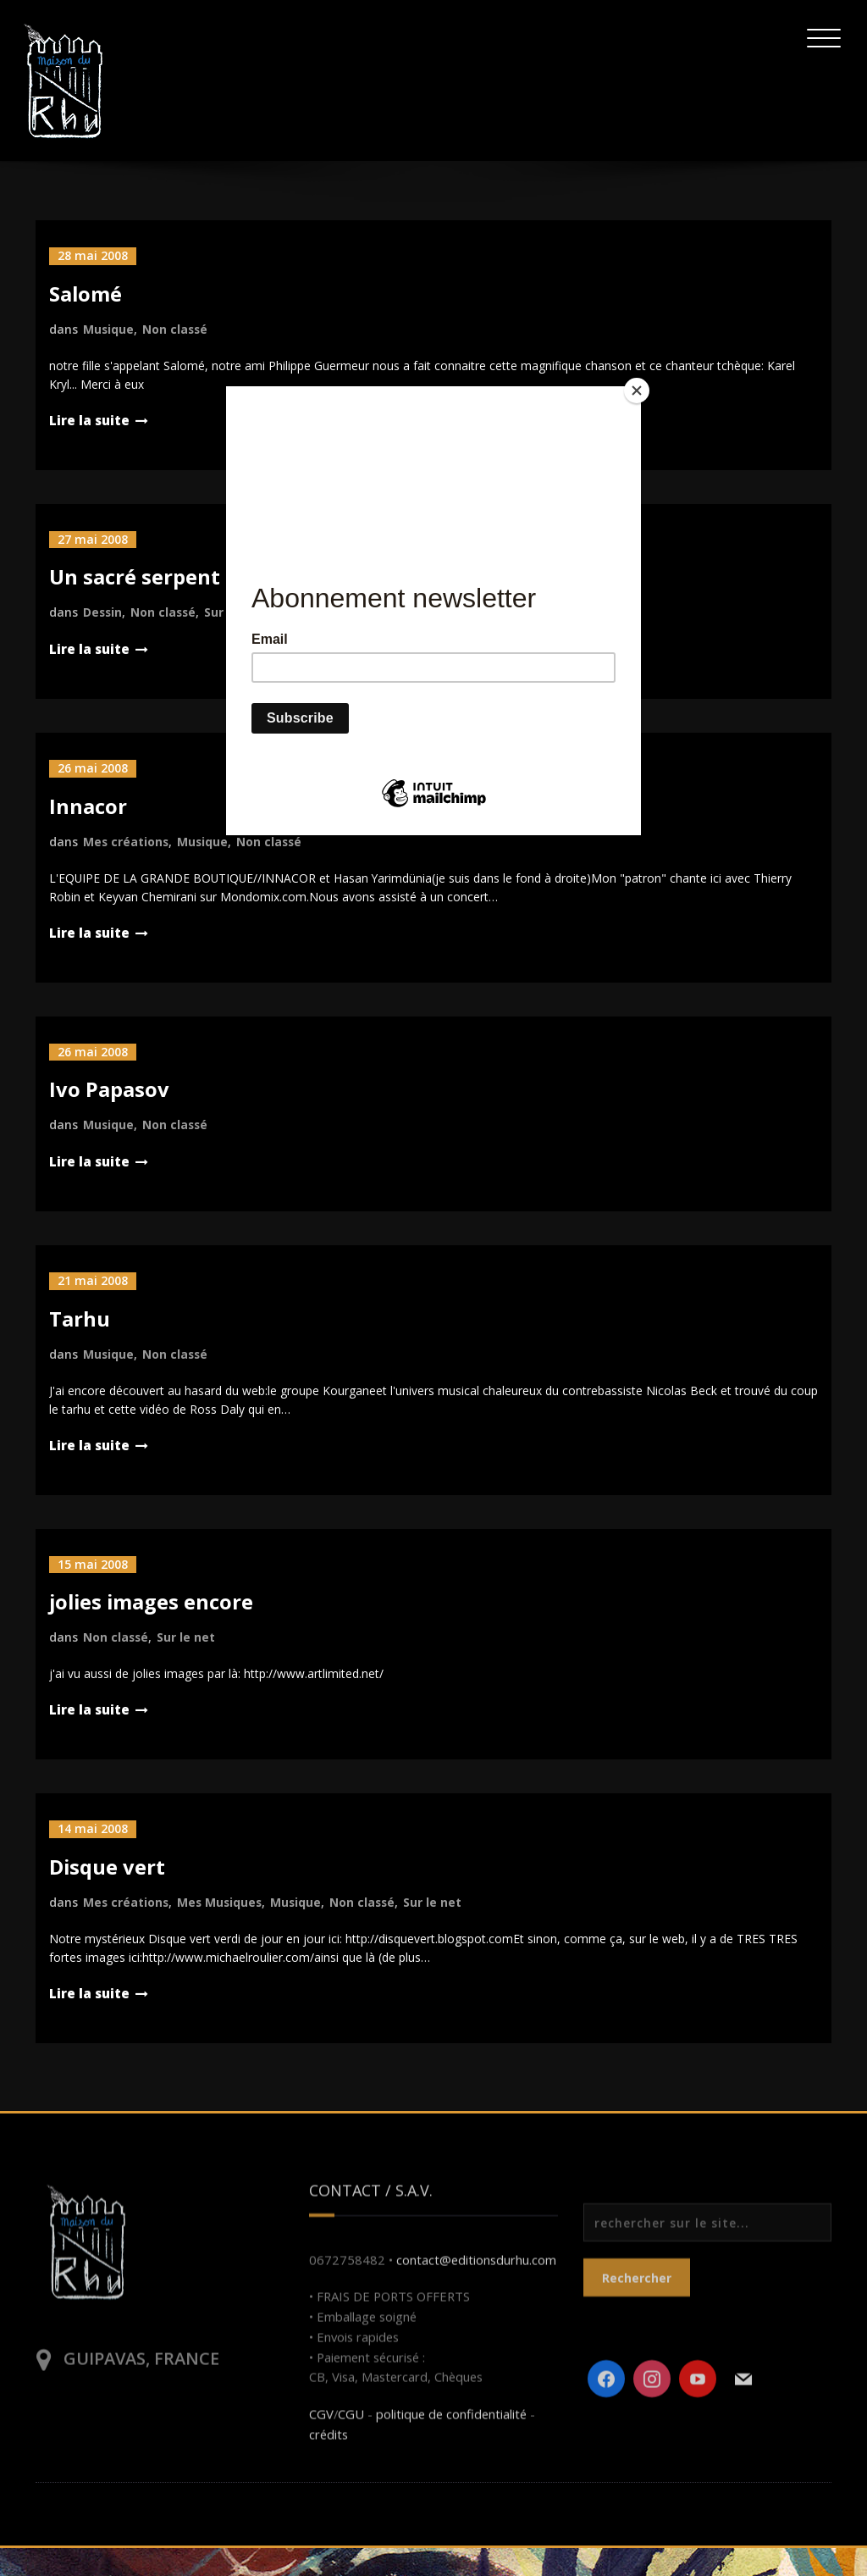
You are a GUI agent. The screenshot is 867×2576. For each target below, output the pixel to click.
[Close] (636, 390)
